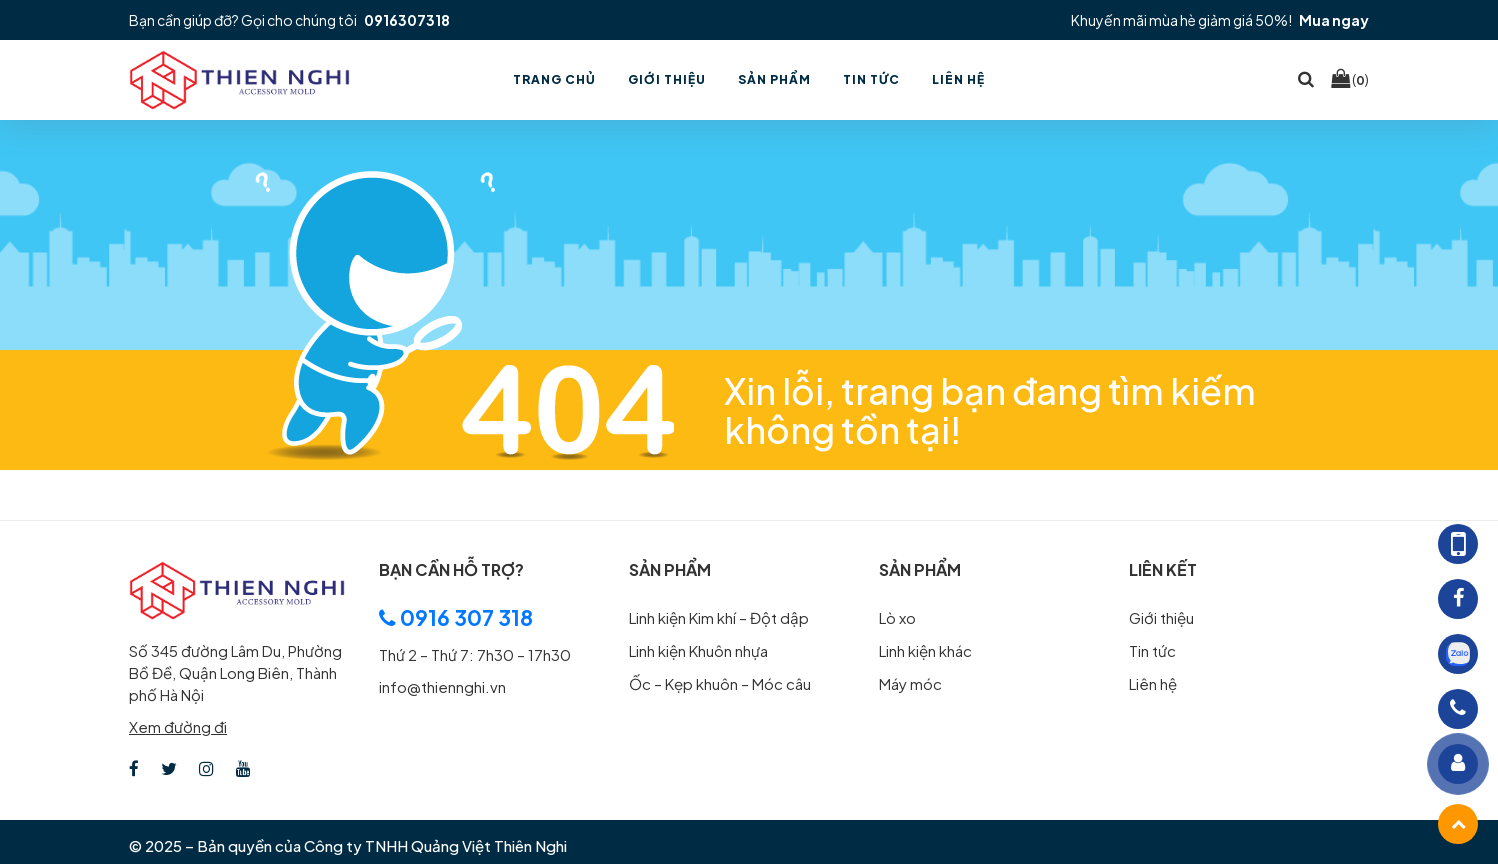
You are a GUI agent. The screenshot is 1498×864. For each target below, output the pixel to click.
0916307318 (407, 20)
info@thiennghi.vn (442, 686)
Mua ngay (1334, 20)
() (1350, 79)
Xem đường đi (178, 726)
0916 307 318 (456, 617)
